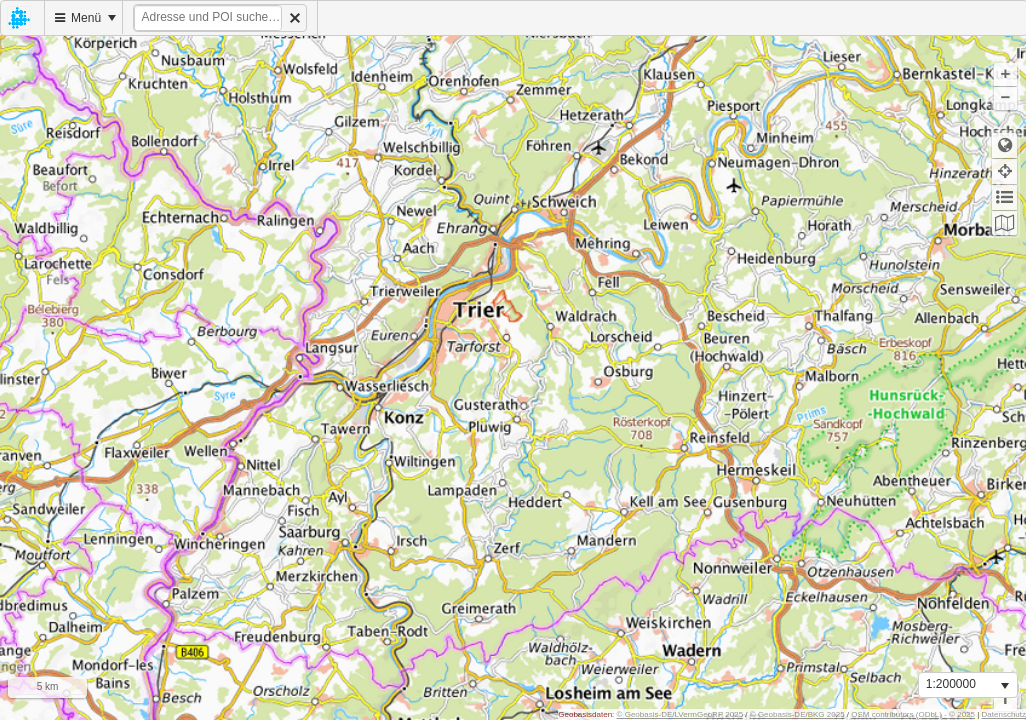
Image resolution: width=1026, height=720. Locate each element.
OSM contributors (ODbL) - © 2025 (913, 714)
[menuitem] (23, 18)
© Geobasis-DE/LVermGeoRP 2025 (680, 714)
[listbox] (968, 685)
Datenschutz (1004, 714)
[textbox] (208, 18)
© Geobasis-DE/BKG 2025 (797, 714)
